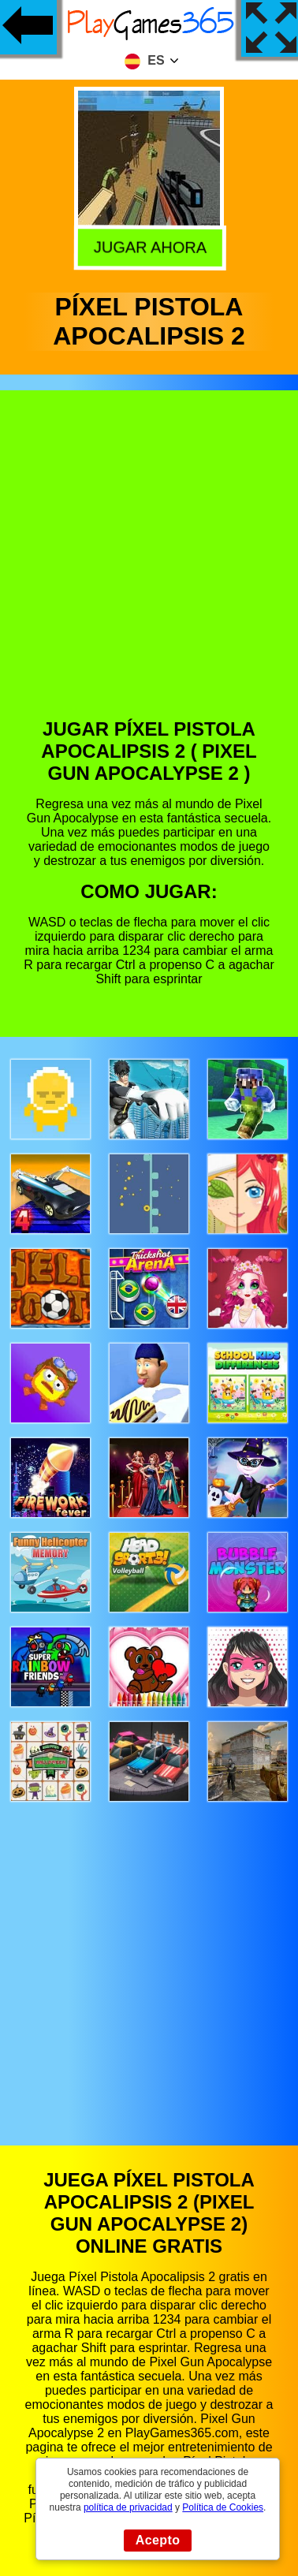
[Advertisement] (148, 566)
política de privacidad (128, 2507)
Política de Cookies (222, 2507)
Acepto (158, 2540)
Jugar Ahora (147, 245)
